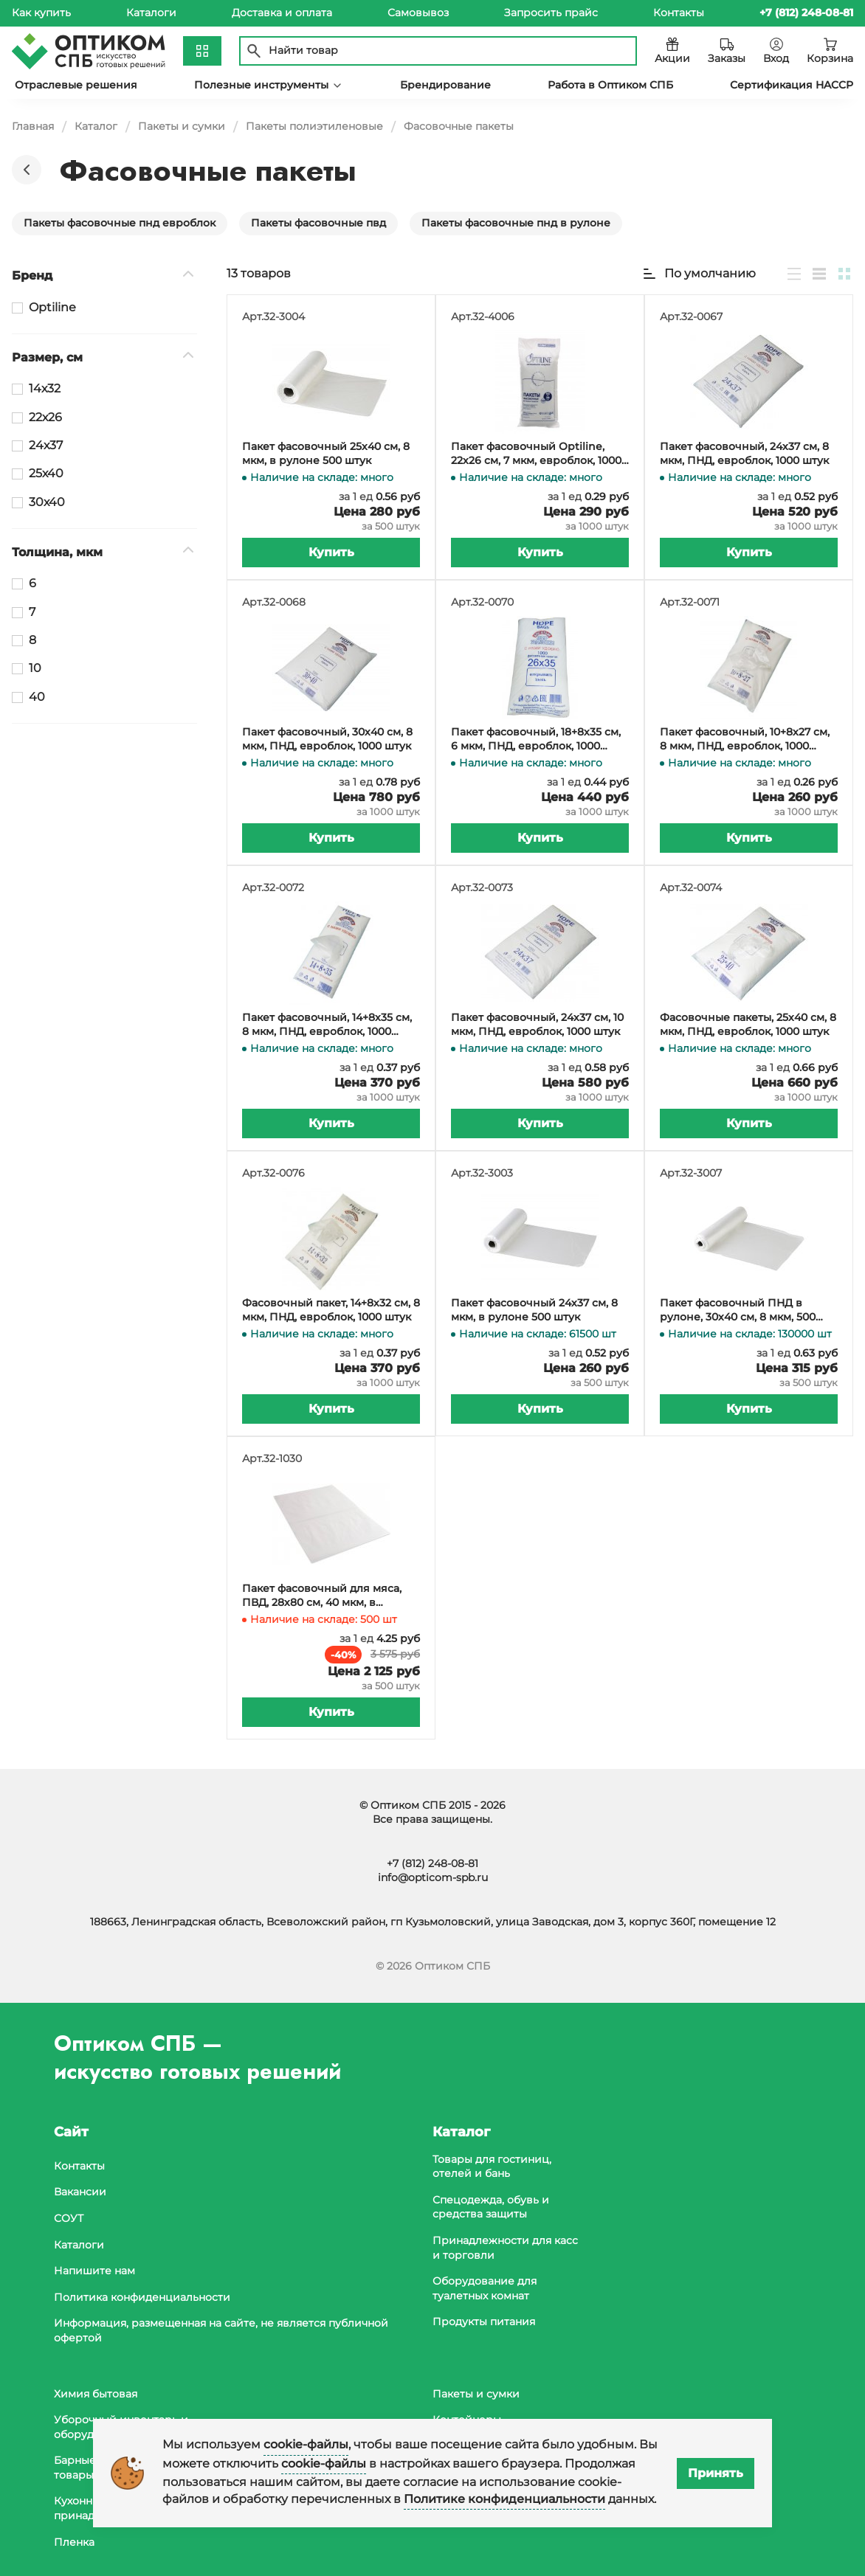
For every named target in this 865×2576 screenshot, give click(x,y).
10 (35, 668)
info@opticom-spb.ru (433, 1877)
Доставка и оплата (282, 12)
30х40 (47, 502)
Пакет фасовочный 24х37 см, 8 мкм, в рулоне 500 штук (534, 1310)
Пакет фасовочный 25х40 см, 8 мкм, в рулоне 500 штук (326, 454)
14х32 (45, 388)
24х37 (46, 445)
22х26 (45, 417)
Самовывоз (418, 12)
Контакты (678, 12)
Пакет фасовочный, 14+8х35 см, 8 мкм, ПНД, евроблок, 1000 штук (327, 1025)
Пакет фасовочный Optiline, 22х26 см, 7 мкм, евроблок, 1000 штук (536, 454)
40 (37, 697)
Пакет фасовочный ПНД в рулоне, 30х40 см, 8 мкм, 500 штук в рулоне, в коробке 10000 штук (746, 1310)
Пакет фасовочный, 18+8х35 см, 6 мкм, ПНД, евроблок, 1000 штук (536, 739)
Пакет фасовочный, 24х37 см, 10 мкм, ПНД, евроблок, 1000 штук (537, 1025)
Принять (715, 2473)
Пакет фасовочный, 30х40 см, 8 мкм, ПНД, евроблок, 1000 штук (327, 739)
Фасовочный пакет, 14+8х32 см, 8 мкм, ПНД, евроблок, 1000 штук (331, 1310)
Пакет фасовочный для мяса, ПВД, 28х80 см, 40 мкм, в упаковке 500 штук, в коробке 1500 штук (323, 1596)
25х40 (46, 473)
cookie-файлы (305, 2444)
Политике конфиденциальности (504, 2499)
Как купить (41, 12)
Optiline (52, 307)
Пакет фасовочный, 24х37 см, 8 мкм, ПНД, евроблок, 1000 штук (744, 454)
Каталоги (151, 12)
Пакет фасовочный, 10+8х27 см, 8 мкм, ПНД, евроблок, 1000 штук (745, 739)
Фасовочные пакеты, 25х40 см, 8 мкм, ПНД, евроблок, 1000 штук (748, 1025)
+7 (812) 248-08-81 (432, 1863)
